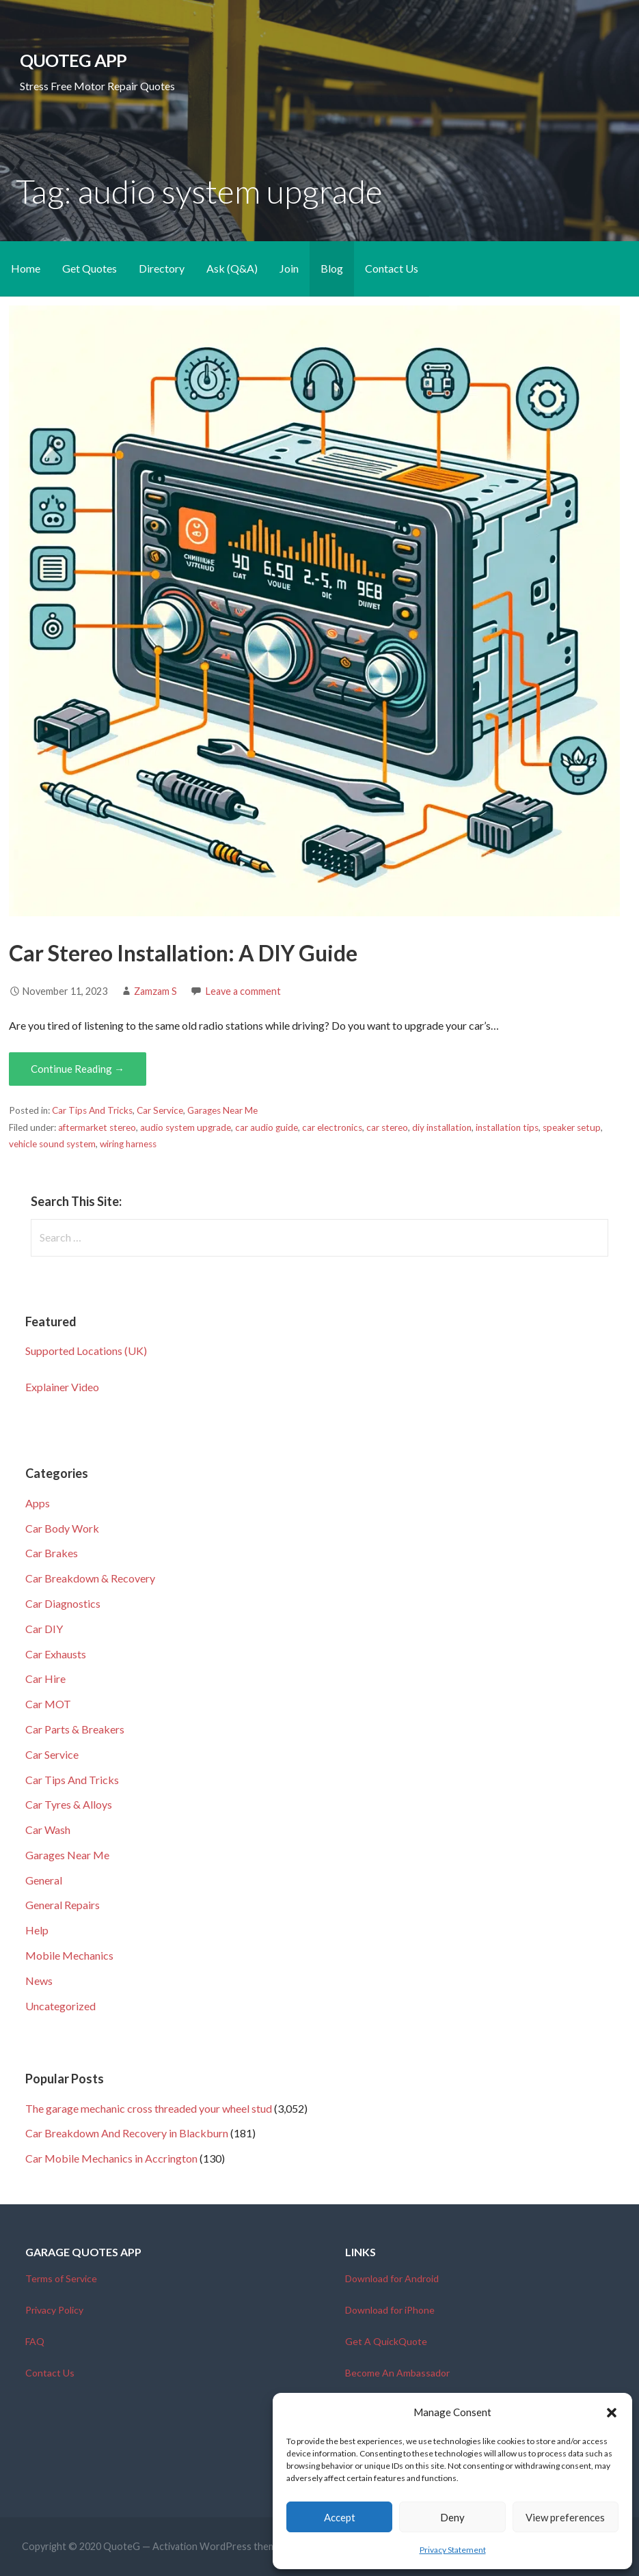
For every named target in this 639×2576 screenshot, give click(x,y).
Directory (162, 268)
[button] (611, 2413)
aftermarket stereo (97, 1127)
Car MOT (48, 1703)
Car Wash (47, 1829)
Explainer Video (62, 1386)
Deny (452, 2517)
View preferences (565, 2517)
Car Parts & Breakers (74, 1729)
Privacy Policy (54, 2310)
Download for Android (392, 2278)
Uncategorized (60, 2005)
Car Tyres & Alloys (68, 1804)
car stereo (387, 1127)
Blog (332, 268)
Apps (37, 1502)
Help (37, 1929)
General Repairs (62, 1904)
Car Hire (45, 1678)
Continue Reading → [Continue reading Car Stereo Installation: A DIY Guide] (77, 1069)
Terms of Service (61, 2278)
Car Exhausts (55, 1653)
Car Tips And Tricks (92, 1110)
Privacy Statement (453, 2550)
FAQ (34, 2341)
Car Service (160, 1110)
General (43, 1880)
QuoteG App (73, 60)
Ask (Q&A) (232, 268)
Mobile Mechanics (69, 1955)
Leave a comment (243, 991)
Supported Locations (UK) (86, 1350)
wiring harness (128, 1143)
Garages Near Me (222, 1110)
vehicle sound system (52, 1143)
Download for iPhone (390, 2310)
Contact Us (391, 268)
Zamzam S (155, 991)
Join (289, 268)
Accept (339, 2517)
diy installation (442, 1127)
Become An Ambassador (397, 2373)
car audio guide (266, 1127)
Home (25, 268)
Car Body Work (62, 1528)
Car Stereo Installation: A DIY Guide (183, 953)
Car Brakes (51, 1552)
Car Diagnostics (62, 1603)
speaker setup (572, 1127)
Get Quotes (89, 268)
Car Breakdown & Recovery (90, 1578)
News (39, 1980)
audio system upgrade (185, 1127)
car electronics (332, 1127)
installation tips (507, 1127)
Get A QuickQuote (386, 2341)
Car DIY (44, 1628)
